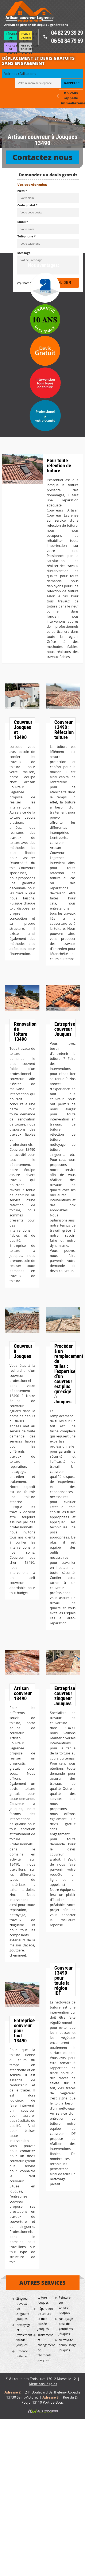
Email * (22, 222)
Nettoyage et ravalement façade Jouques (23, 2335)
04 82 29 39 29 (67, 32)
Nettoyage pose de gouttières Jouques (66, 2326)
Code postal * (27, 205)
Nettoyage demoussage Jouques (66, 2345)
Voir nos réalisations (20, 73)
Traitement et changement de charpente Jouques (44, 2347)
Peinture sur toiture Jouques (65, 2305)
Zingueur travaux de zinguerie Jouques (22, 2308)
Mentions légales (43, 2384)
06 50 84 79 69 (67, 40)
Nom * (22, 191)
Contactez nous (42, 157)
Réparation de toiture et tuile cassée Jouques (44, 2319)
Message (24, 253)
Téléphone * (26, 236)
